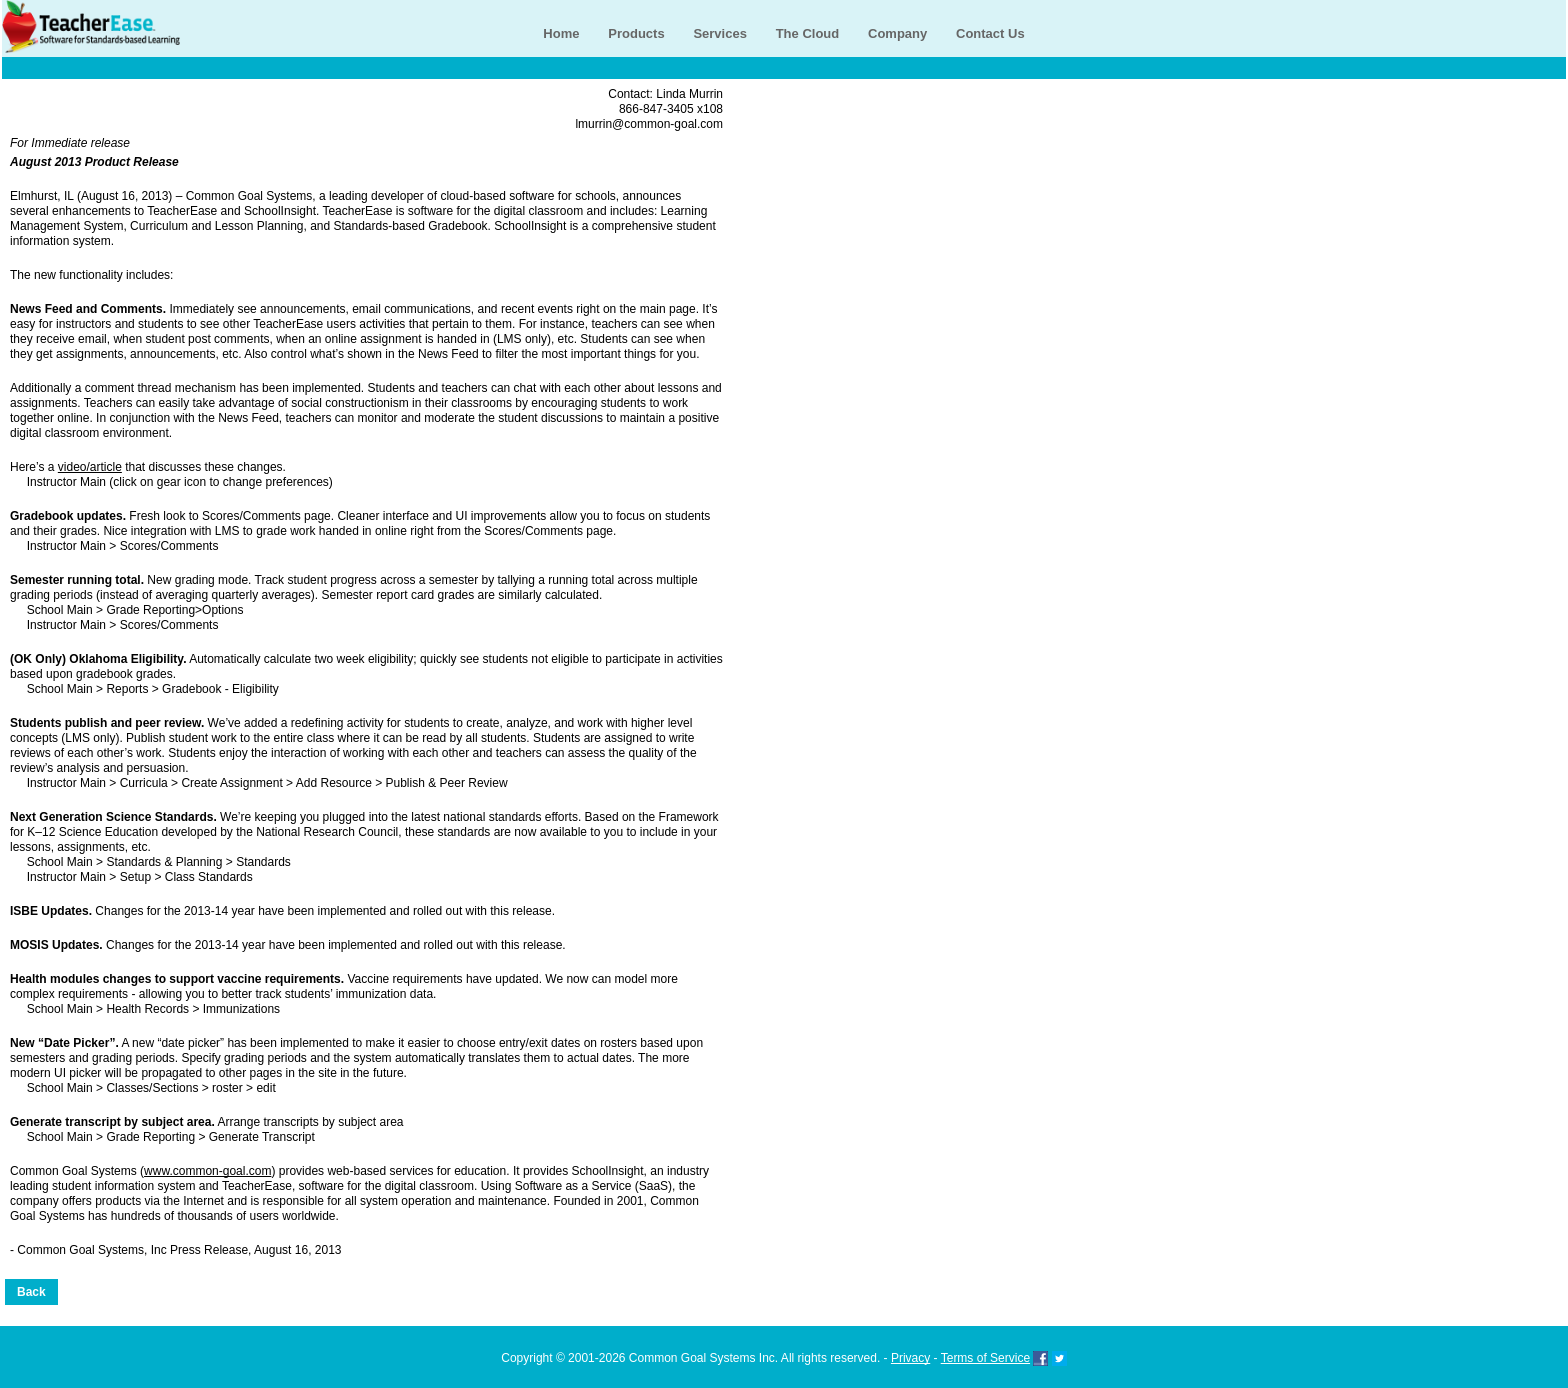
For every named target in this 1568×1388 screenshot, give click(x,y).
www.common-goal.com (207, 1171)
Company (897, 33)
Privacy (910, 1358)
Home (561, 33)
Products (636, 33)
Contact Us (990, 33)
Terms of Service (985, 1358)
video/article (90, 467)
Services (720, 33)
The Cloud (808, 33)
